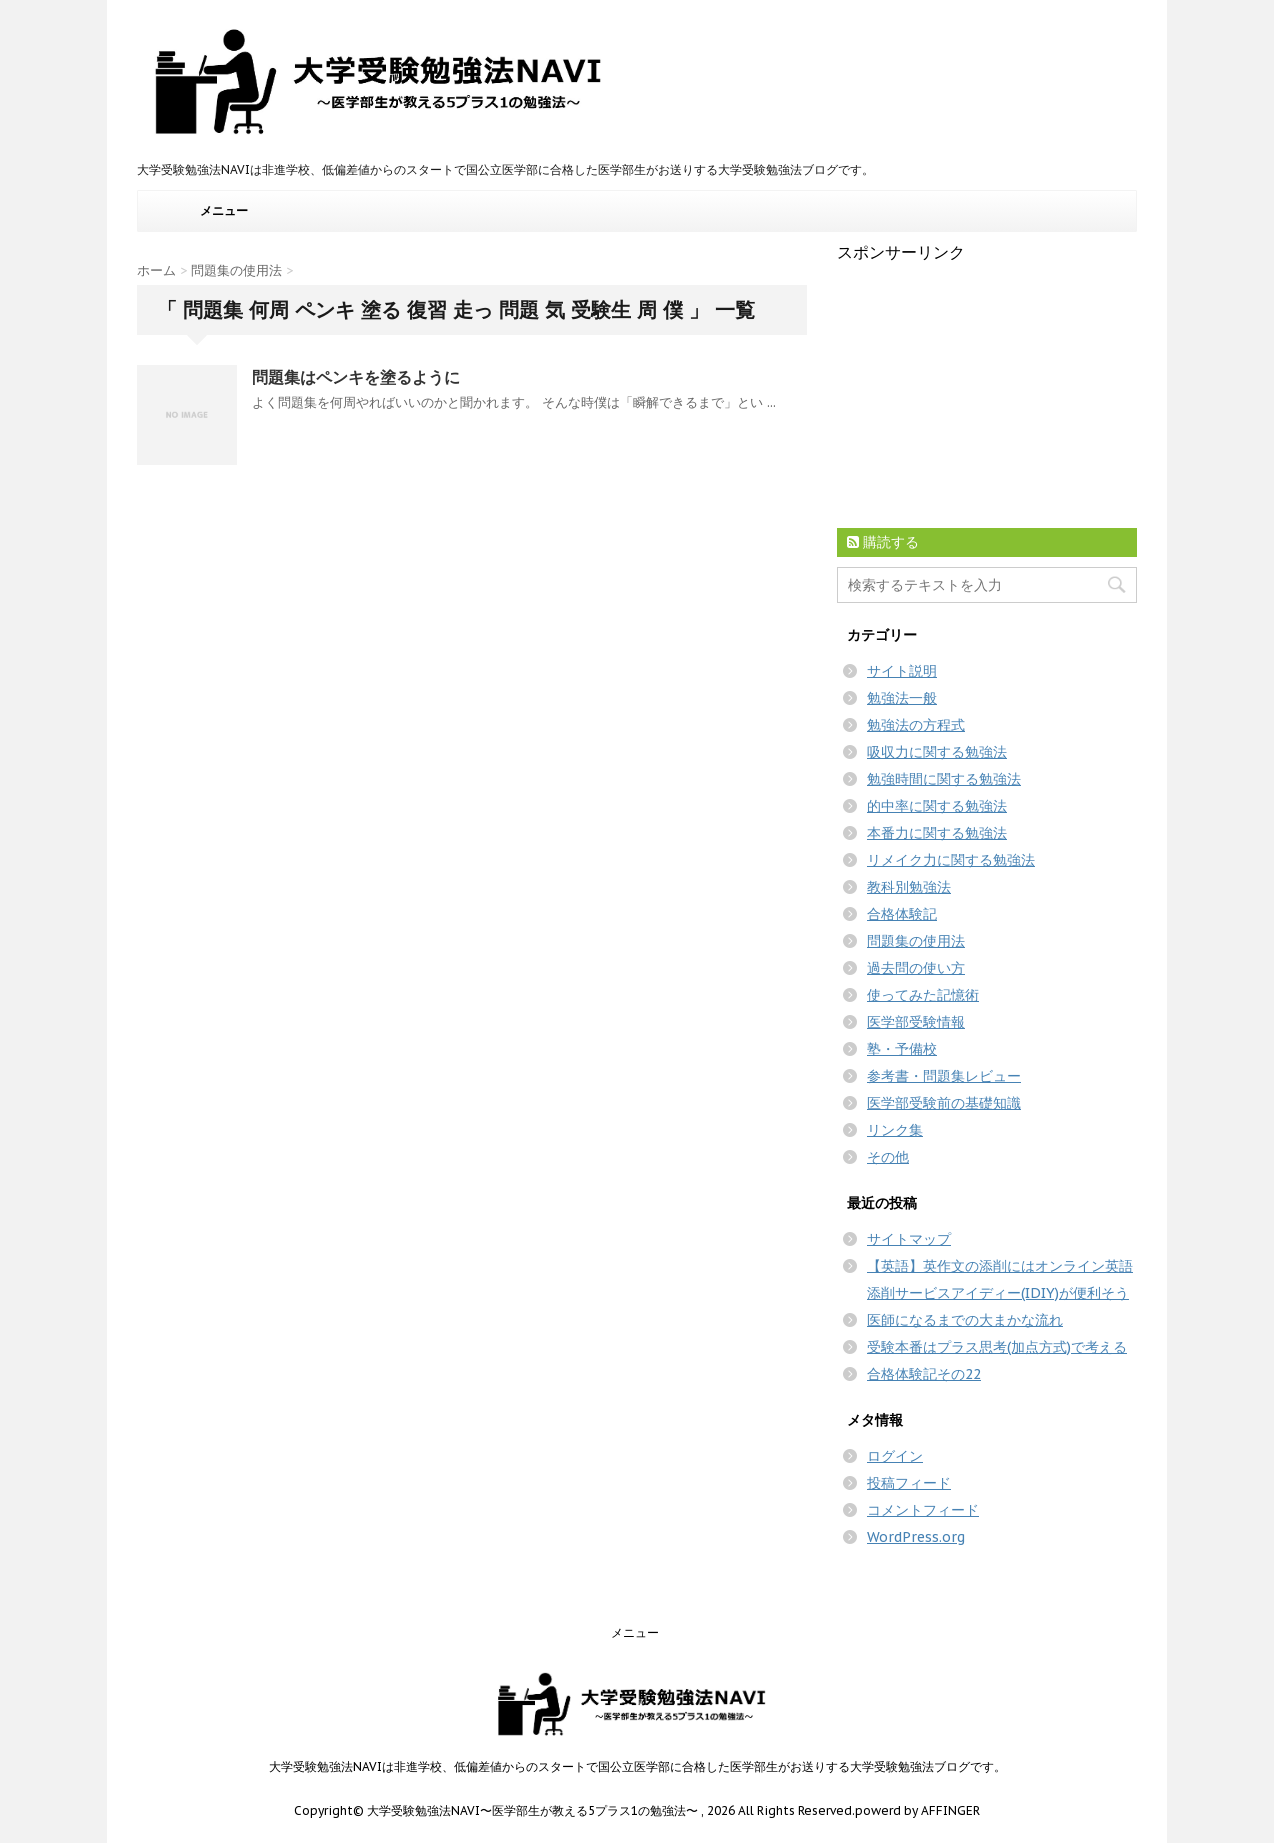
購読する (883, 542)
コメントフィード (923, 1510)
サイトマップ (909, 1239)
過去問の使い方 (916, 968)
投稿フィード (909, 1483)
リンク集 (895, 1130)
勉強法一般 (902, 698)
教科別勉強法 (909, 887)
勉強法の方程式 (916, 725)
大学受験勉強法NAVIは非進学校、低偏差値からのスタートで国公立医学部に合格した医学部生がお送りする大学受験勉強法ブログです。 (637, 1766)
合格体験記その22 (924, 1374)
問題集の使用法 (916, 941)
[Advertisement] (987, 389)
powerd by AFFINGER (917, 1810)
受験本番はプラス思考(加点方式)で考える (997, 1347)
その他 (888, 1157)
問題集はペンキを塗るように (356, 377)
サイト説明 (902, 671)
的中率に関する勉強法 (937, 806)
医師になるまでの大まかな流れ (965, 1320)
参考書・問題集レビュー (944, 1076)
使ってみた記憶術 (923, 995)
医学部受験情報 (916, 1022)
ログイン (895, 1456)
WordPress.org (916, 1537)
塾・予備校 (902, 1049)
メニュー (224, 210)
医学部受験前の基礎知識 (944, 1103)
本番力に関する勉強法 (937, 833)
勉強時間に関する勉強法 (944, 779)
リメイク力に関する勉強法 (951, 860)
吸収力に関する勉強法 (937, 752)
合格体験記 (902, 914)
